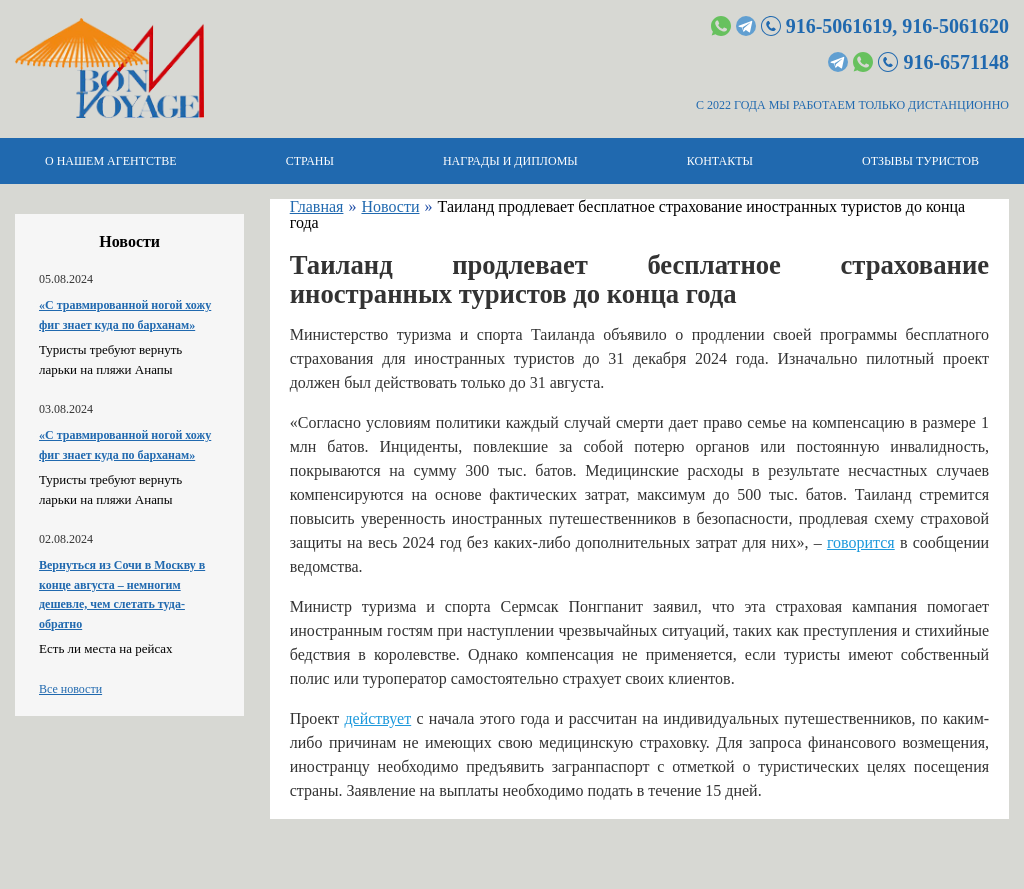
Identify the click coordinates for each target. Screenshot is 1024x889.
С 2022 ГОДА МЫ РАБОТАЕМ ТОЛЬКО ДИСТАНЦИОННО (852, 105)
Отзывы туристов (920, 161)
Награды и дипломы (510, 161)
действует (377, 718)
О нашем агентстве (111, 161)
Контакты (720, 161)
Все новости (70, 689)
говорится (861, 542)
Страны (310, 161)
